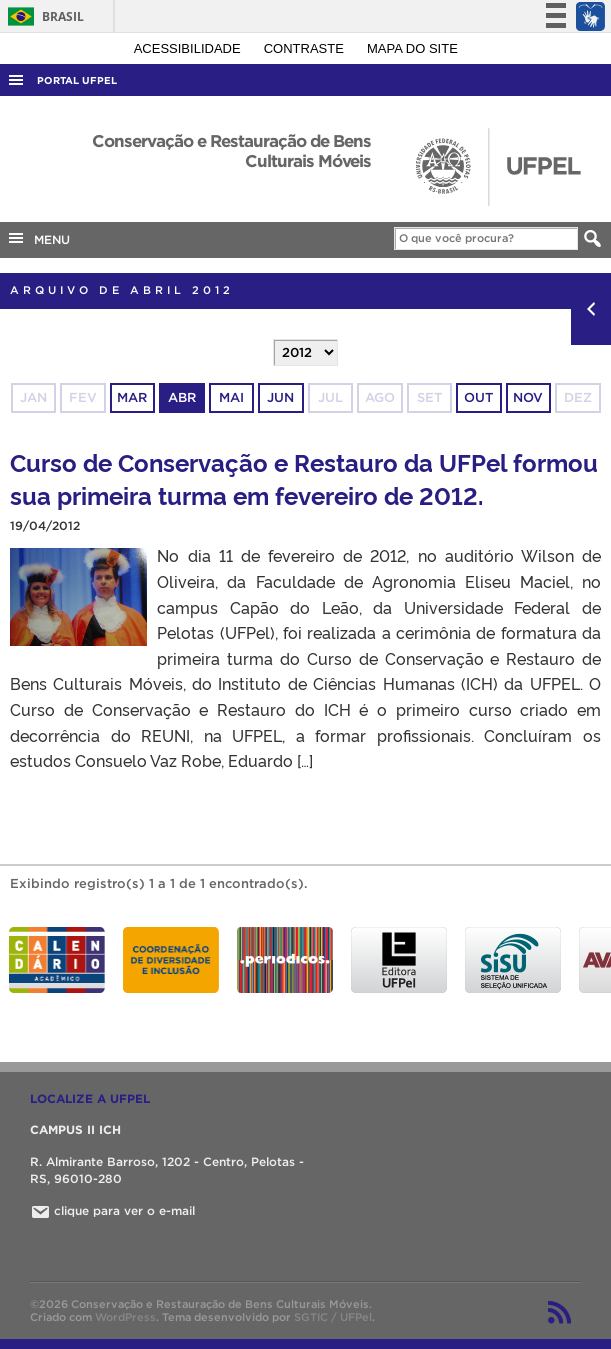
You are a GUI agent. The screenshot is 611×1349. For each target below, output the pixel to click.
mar (132, 397)
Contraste (306, 48)
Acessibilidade (189, 48)
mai (231, 397)
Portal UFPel (77, 80)
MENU (38, 238)
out (478, 397)
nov (528, 397)
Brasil (42, 16)
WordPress (125, 1317)
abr (182, 397)
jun (280, 397)
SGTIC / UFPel (333, 1317)
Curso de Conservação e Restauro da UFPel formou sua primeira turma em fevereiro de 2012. (304, 478)
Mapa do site (412, 48)
